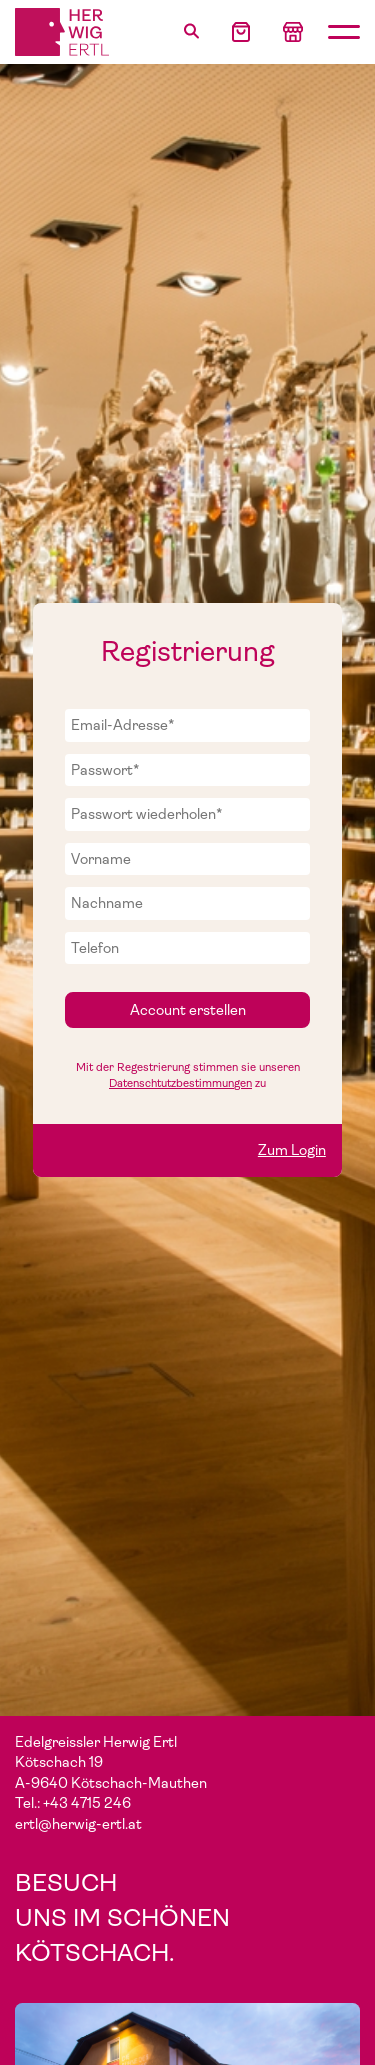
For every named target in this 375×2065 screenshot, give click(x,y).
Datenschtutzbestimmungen (180, 1083)
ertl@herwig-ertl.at (78, 1824)
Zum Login (292, 1150)
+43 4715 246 (87, 1803)
